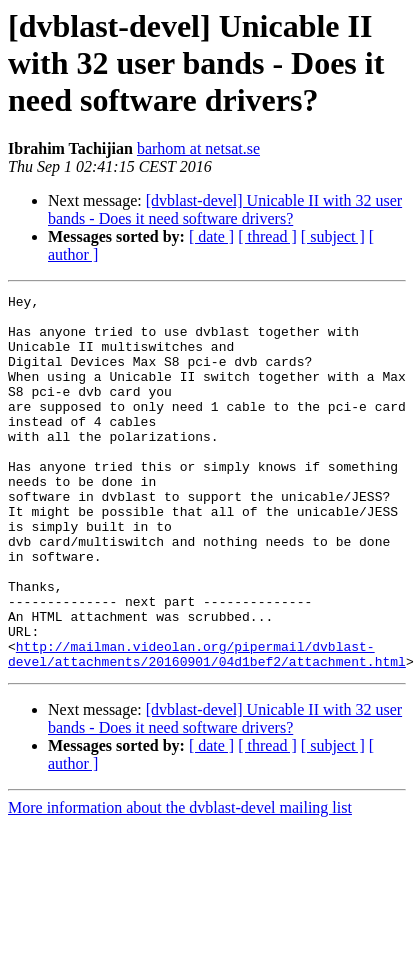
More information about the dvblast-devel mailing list (180, 882)
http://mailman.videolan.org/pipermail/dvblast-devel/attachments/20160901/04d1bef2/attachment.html (207, 727)
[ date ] (211, 236)
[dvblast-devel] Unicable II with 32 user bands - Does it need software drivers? (225, 209)
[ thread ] (267, 236)
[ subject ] (333, 236)
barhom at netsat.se (198, 148)
